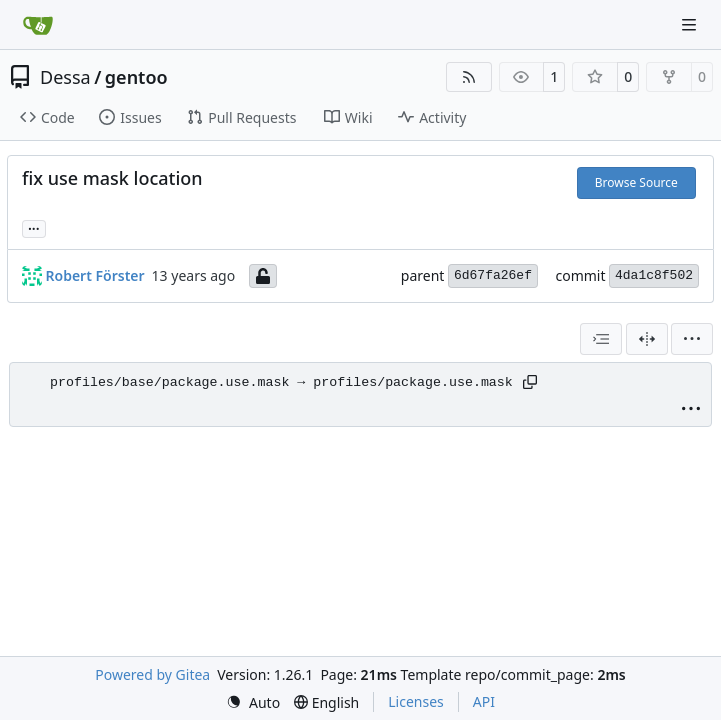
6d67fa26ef (493, 275)
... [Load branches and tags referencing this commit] (34, 227)
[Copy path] (530, 382)
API (484, 701)
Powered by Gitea (152, 674)
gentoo (136, 77)
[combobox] (601, 339)
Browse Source (636, 182)
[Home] (38, 25)
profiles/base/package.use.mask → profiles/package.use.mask (281, 382)
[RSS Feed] (469, 77)
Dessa (65, 77)
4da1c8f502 (654, 275)
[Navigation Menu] (691, 24)
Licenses (416, 701)
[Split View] (647, 339)
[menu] (692, 339)
